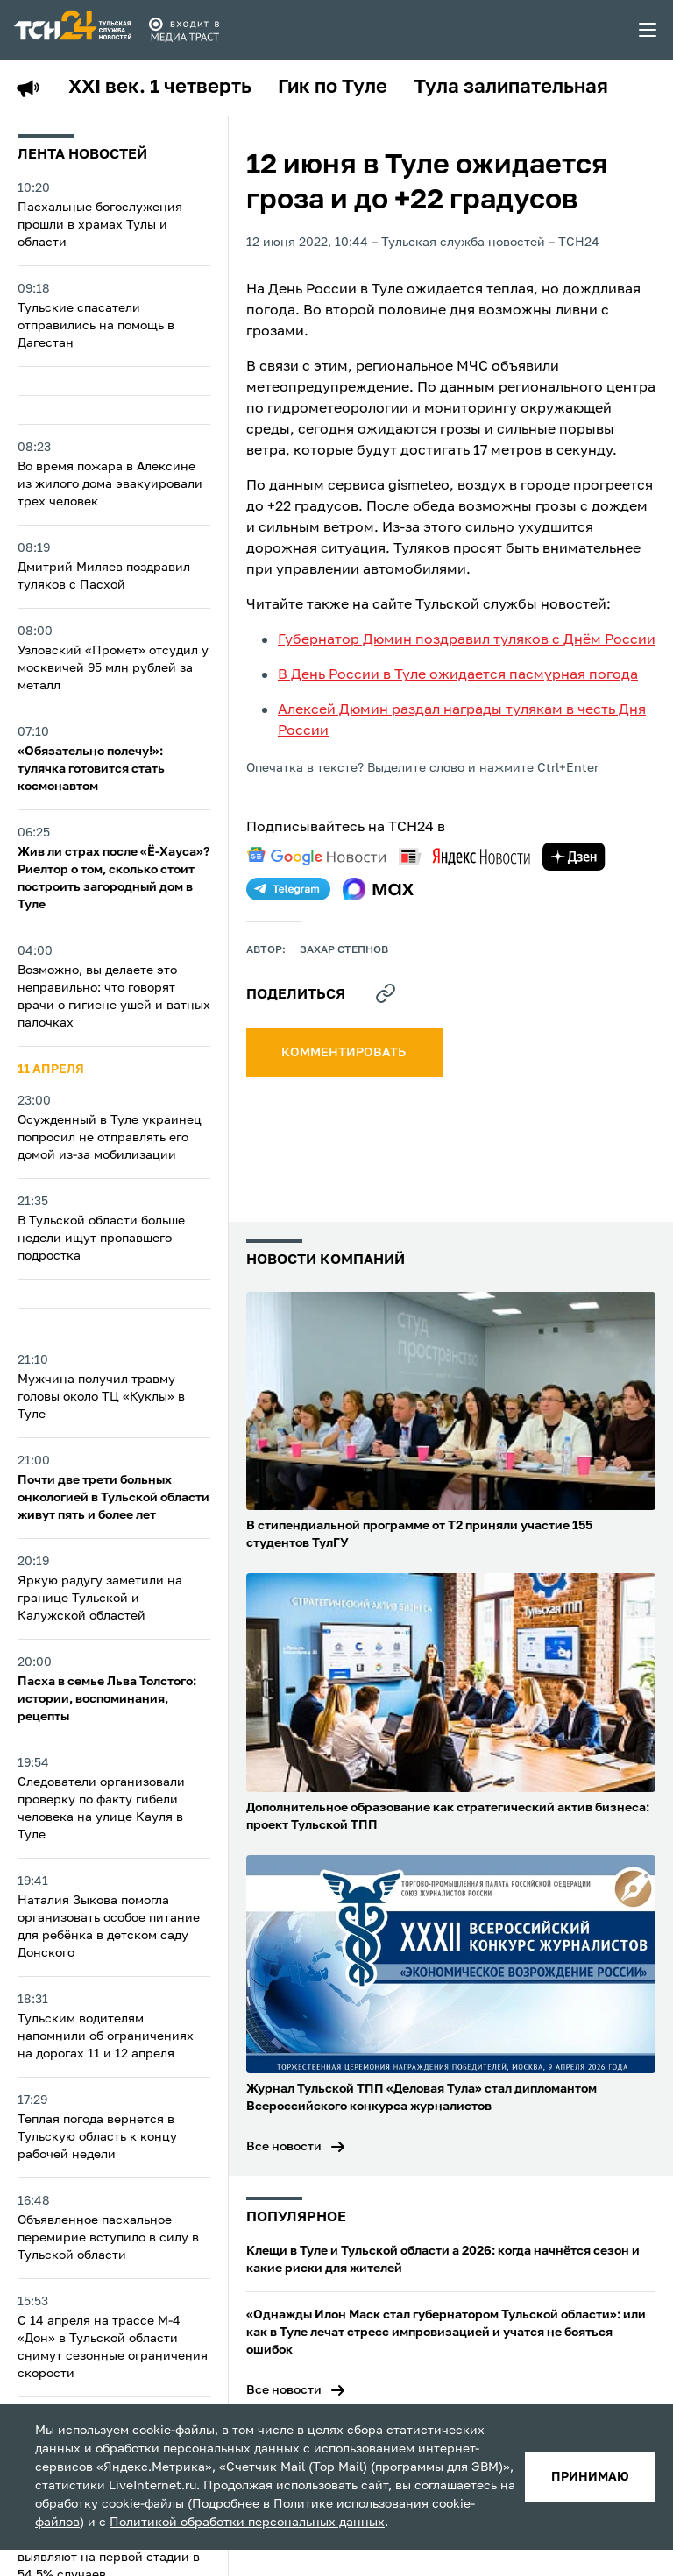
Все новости (284, 2147)
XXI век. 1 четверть (159, 87)
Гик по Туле (332, 87)
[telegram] (288, 889)
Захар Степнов (344, 950)
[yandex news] (464, 856)
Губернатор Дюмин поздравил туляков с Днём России (466, 640)
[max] (378, 889)
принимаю (590, 2477)
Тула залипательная (511, 87)
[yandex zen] (574, 857)
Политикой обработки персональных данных (247, 2522)
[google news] (316, 856)
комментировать (344, 1053)
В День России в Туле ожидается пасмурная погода (458, 675)
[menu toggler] (648, 29)
